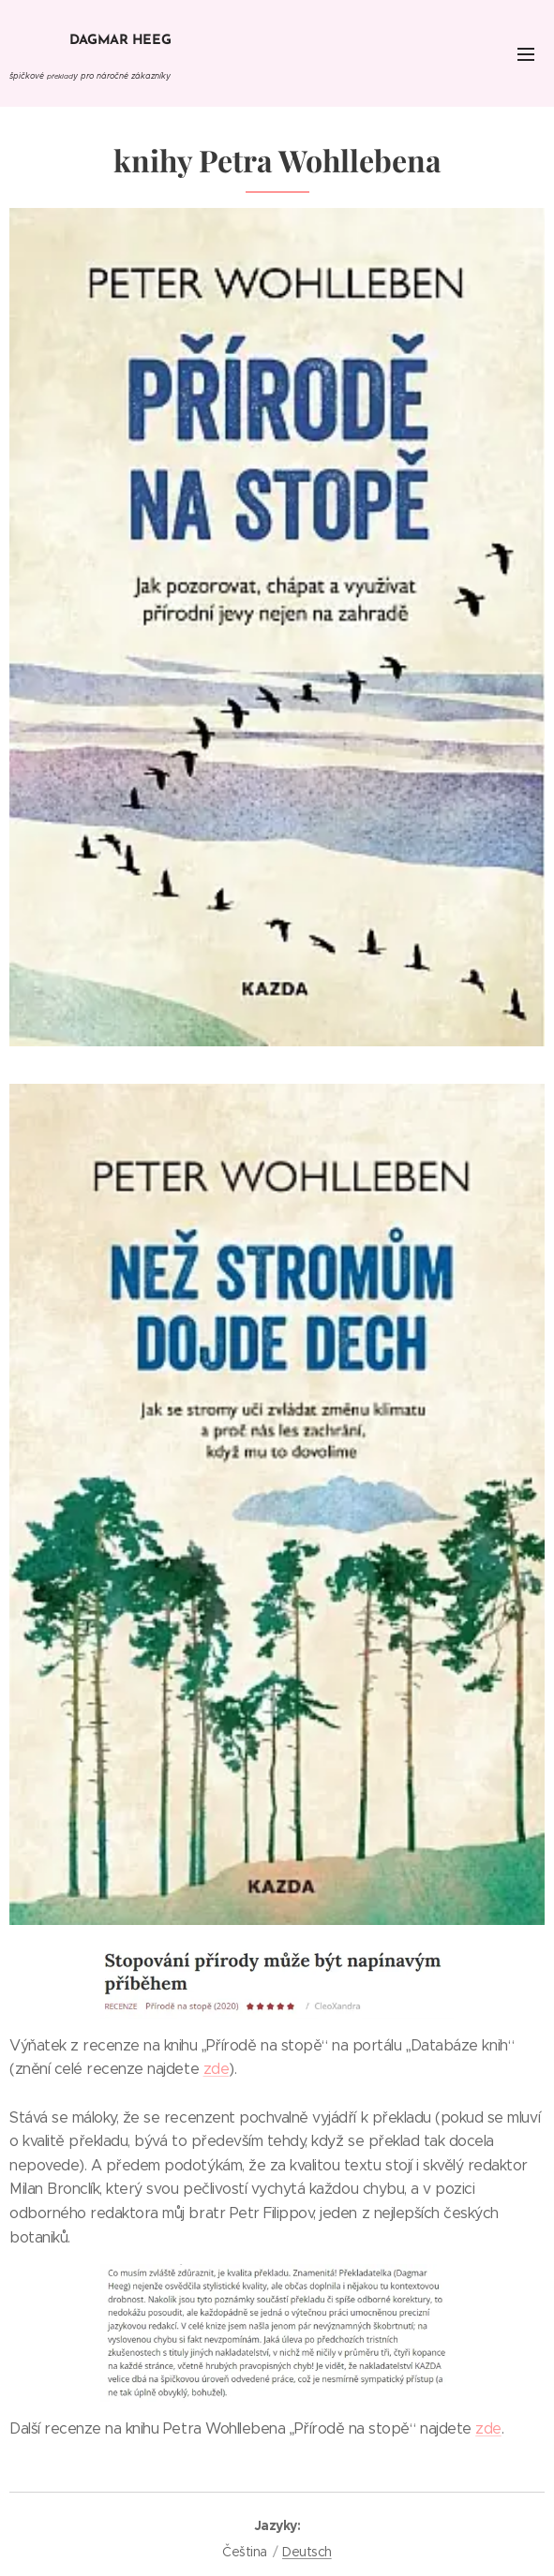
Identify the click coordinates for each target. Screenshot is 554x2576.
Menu (525, 54)
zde (216, 2069)
